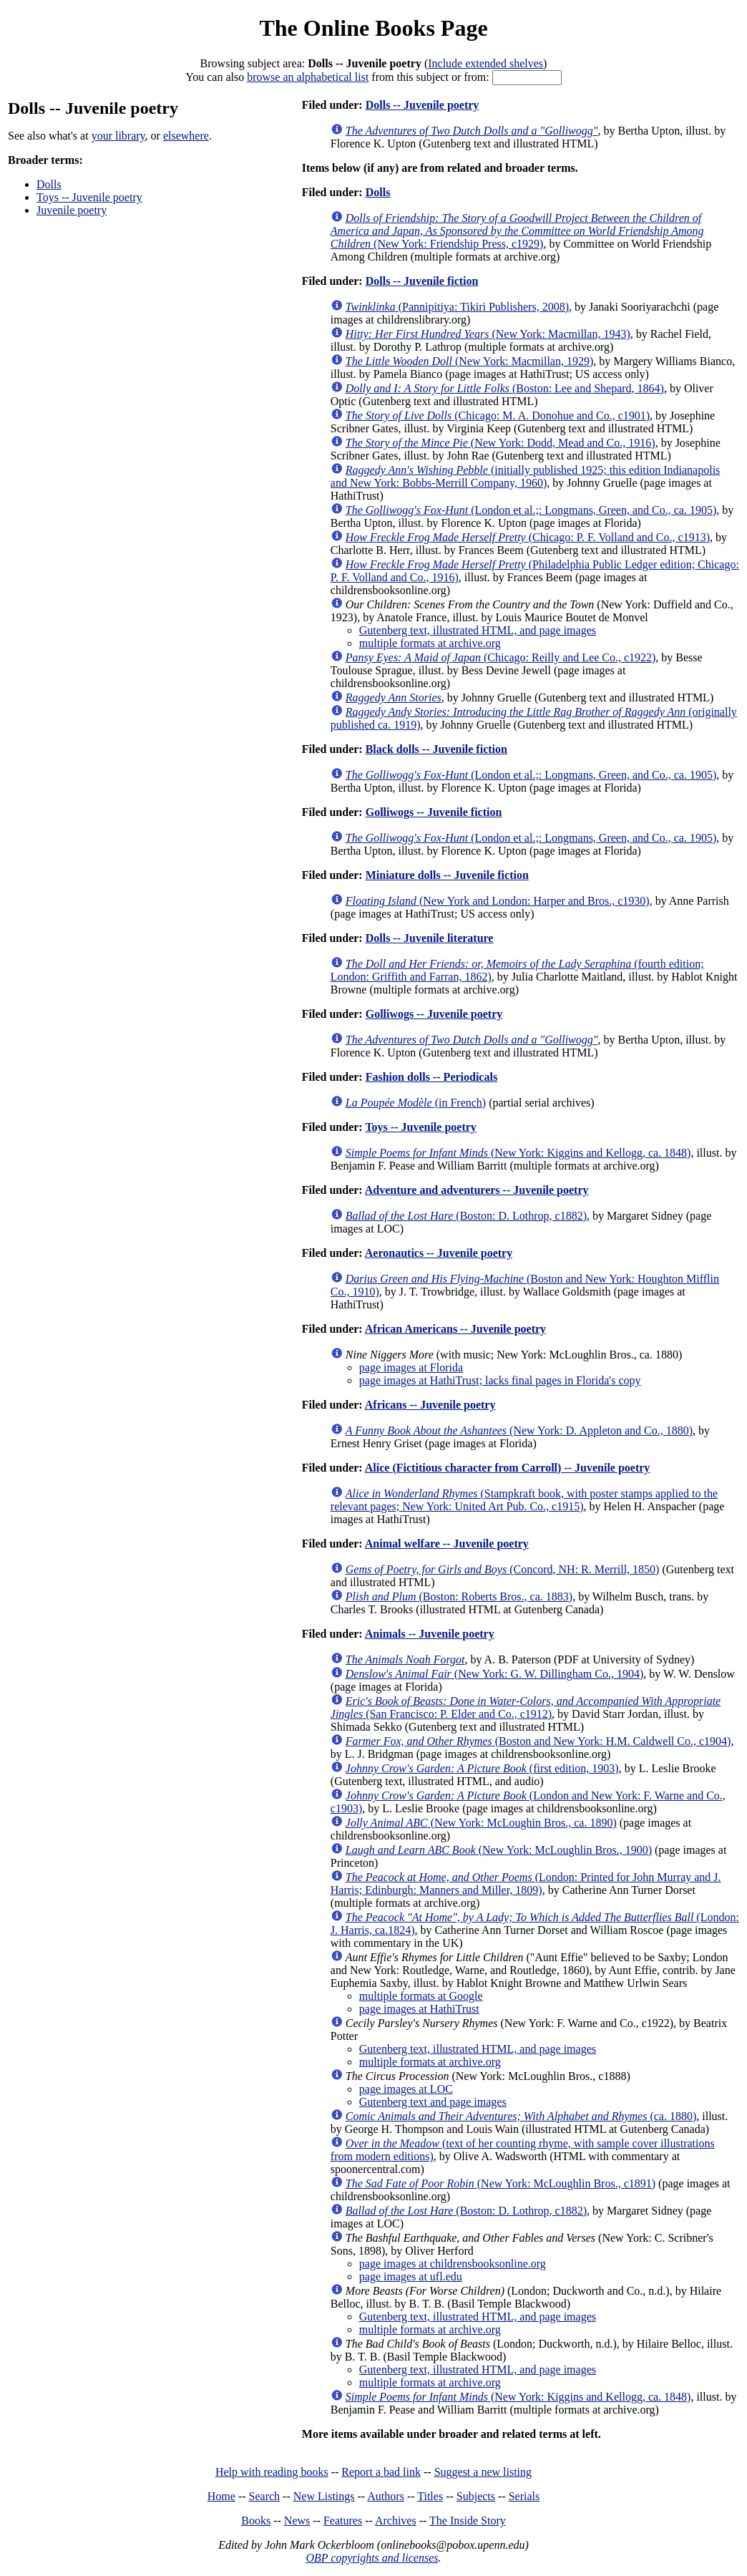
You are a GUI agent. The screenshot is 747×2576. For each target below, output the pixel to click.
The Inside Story (467, 2520)
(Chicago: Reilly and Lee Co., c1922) (501, 657)
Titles (430, 2496)
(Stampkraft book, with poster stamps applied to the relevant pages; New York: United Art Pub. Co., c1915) (524, 1499)
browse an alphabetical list (307, 77)
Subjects (475, 2496)
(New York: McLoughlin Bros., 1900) (499, 1850)
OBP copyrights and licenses (372, 2558)
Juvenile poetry (71, 210)
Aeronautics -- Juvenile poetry (438, 1253)
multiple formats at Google (421, 1996)
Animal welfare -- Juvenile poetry (447, 1543)
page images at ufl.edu (410, 2276)
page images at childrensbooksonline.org (452, 2263)
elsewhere (186, 136)
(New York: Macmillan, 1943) (488, 334)
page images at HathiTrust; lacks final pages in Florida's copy (500, 1380)
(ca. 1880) (521, 2116)
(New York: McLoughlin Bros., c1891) (500, 2183)
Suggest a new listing (483, 2472)
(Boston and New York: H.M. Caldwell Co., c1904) (538, 1741)
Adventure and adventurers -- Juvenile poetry (477, 1190)
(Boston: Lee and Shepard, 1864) (505, 388)
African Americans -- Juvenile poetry (455, 1329)
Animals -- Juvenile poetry (429, 1634)
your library (118, 136)
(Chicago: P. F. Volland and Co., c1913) (528, 537)
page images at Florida (411, 1367)
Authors (385, 2496)
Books (255, 2520)
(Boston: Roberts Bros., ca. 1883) (459, 1596)
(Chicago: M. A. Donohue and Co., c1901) (498, 415)
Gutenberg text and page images (433, 2102)
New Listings (324, 2496)
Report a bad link (381, 2472)
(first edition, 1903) (482, 1768)
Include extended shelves (485, 63)
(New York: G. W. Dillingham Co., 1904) (494, 1674)
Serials (524, 2496)
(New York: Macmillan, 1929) (470, 361)
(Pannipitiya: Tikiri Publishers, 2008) (457, 307)
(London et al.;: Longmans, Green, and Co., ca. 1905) (531, 510)
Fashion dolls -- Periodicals (431, 1077)
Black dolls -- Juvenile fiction (436, 749)
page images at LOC (406, 2089)
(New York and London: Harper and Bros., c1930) (498, 901)
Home (221, 2496)
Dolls (49, 184)
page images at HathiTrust (419, 2009)
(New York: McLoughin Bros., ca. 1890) (481, 1823)
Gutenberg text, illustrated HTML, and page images (477, 630)
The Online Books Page (373, 28)
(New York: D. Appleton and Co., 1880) (519, 1430)
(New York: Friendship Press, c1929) (517, 231)
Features (342, 2520)
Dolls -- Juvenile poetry (422, 105)
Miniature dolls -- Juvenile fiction (447, 875)
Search (264, 2496)
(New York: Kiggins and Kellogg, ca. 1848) (518, 1153)
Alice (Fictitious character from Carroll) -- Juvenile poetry (507, 1468)
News (297, 2520)
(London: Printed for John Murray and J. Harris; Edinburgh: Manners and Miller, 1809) (526, 1883)
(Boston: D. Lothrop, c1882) (466, 1216)
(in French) (416, 1103)
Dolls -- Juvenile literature (430, 938)
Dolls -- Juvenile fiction (422, 281)
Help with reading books (271, 2472)
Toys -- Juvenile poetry (89, 197)
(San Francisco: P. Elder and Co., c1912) (526, 1707)
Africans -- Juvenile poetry (430, 1405)
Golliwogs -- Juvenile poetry (434, 1014)
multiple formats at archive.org (430, 643)
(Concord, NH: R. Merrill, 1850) (503, 1569)
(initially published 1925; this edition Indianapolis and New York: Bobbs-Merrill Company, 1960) (526, 476)
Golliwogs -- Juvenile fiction (434, 812)
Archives (395, 2520)
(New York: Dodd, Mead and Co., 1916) (500, 443)
